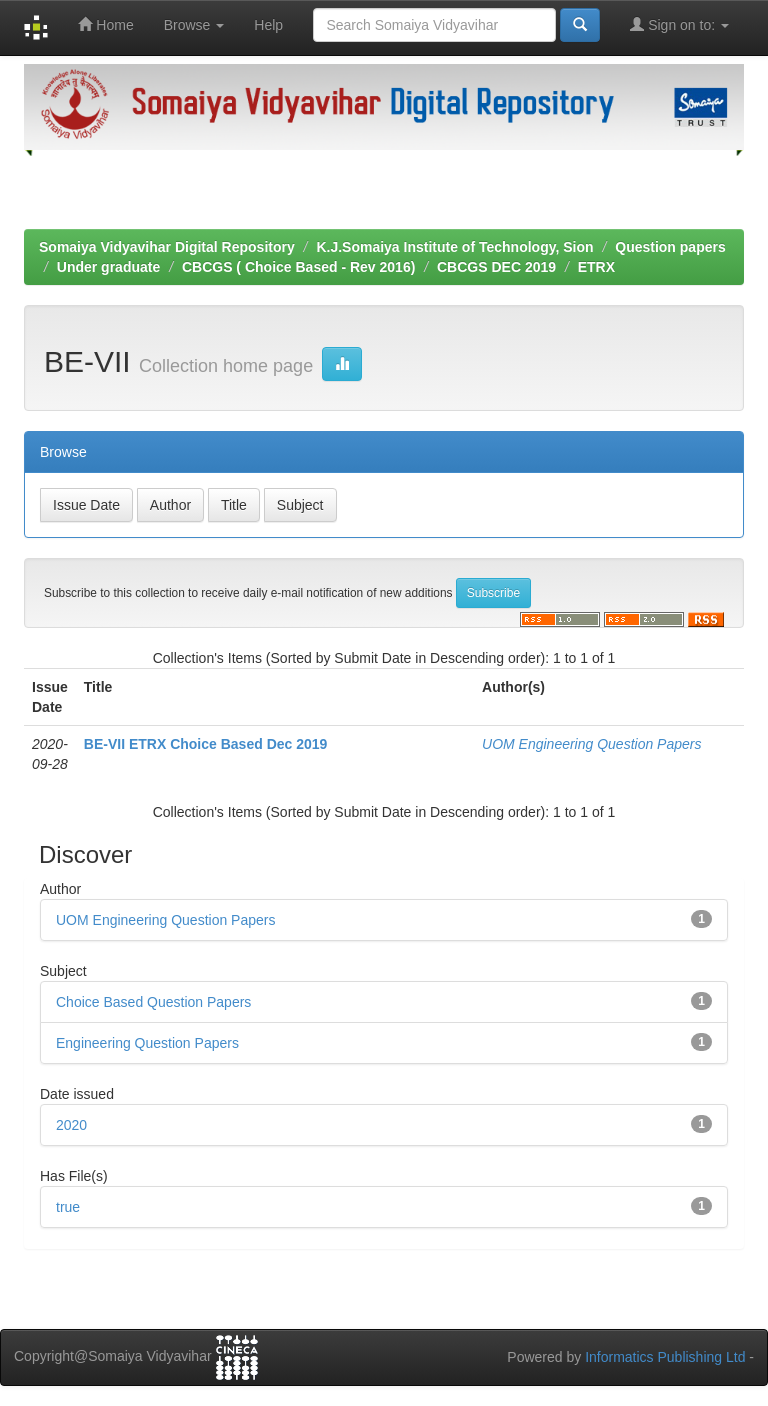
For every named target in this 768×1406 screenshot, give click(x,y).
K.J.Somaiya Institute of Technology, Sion (454, 247)
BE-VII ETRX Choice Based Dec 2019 (206, 744)
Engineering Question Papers (147, 1043)
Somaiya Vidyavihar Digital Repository (167, 247)
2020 (71, 1125)
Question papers (670, 247)
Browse (194, 25)
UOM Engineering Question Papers (591, 744)
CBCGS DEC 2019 (496, 267)
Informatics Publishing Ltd (665, 1357)
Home (105, 24)
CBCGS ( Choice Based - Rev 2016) (298, 267)
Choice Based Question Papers (153, 1002)
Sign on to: (679, 24)
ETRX (596, 267)
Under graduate (108, 267)
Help (268, 25)
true (68, 1207)
